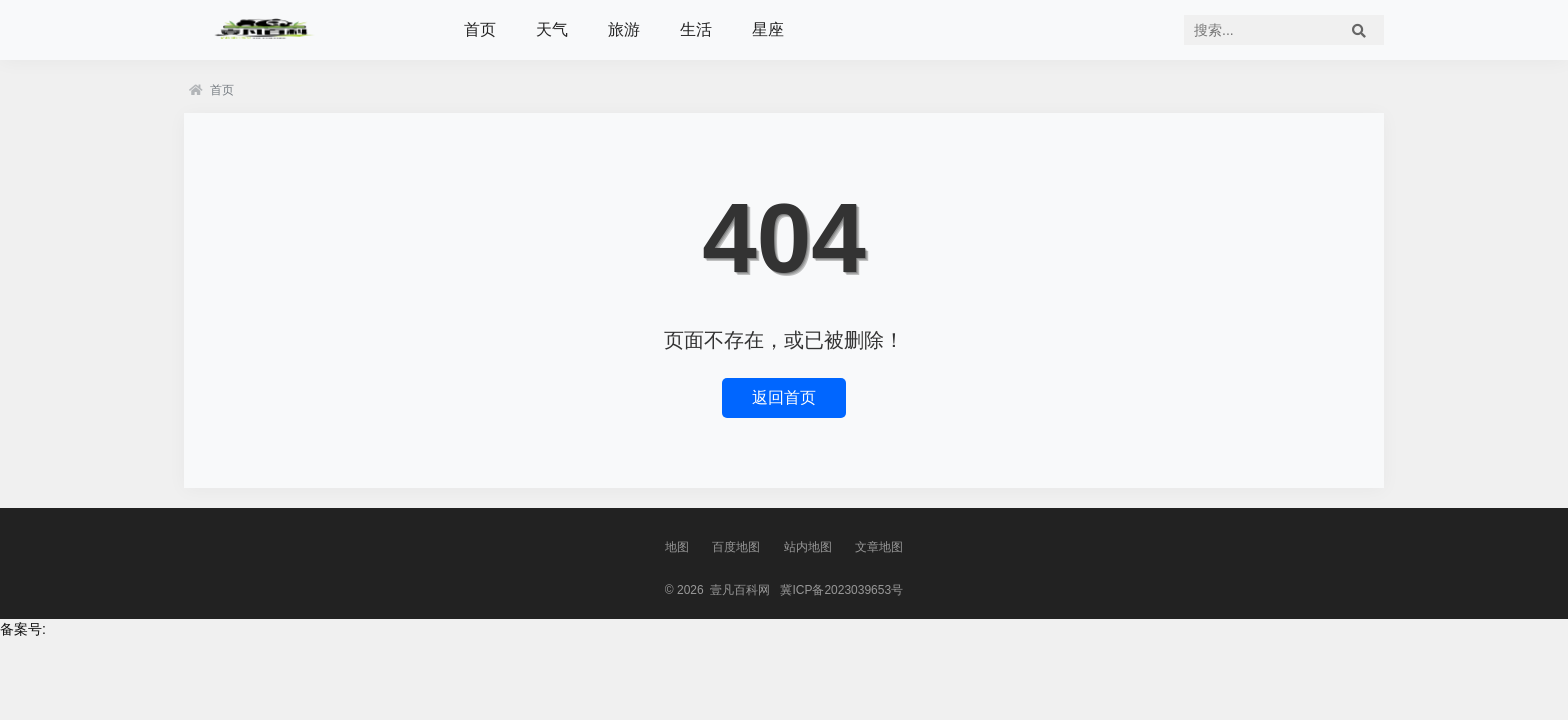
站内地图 (808, 547)
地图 (677, 547)
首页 (480, 29)
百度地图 (736, 547)
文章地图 (879, 547)
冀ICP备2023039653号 (841, 590)
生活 (696, 29)
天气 (552, 29)
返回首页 (784, 397)
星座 (768, 29)
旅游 (624, 29)
